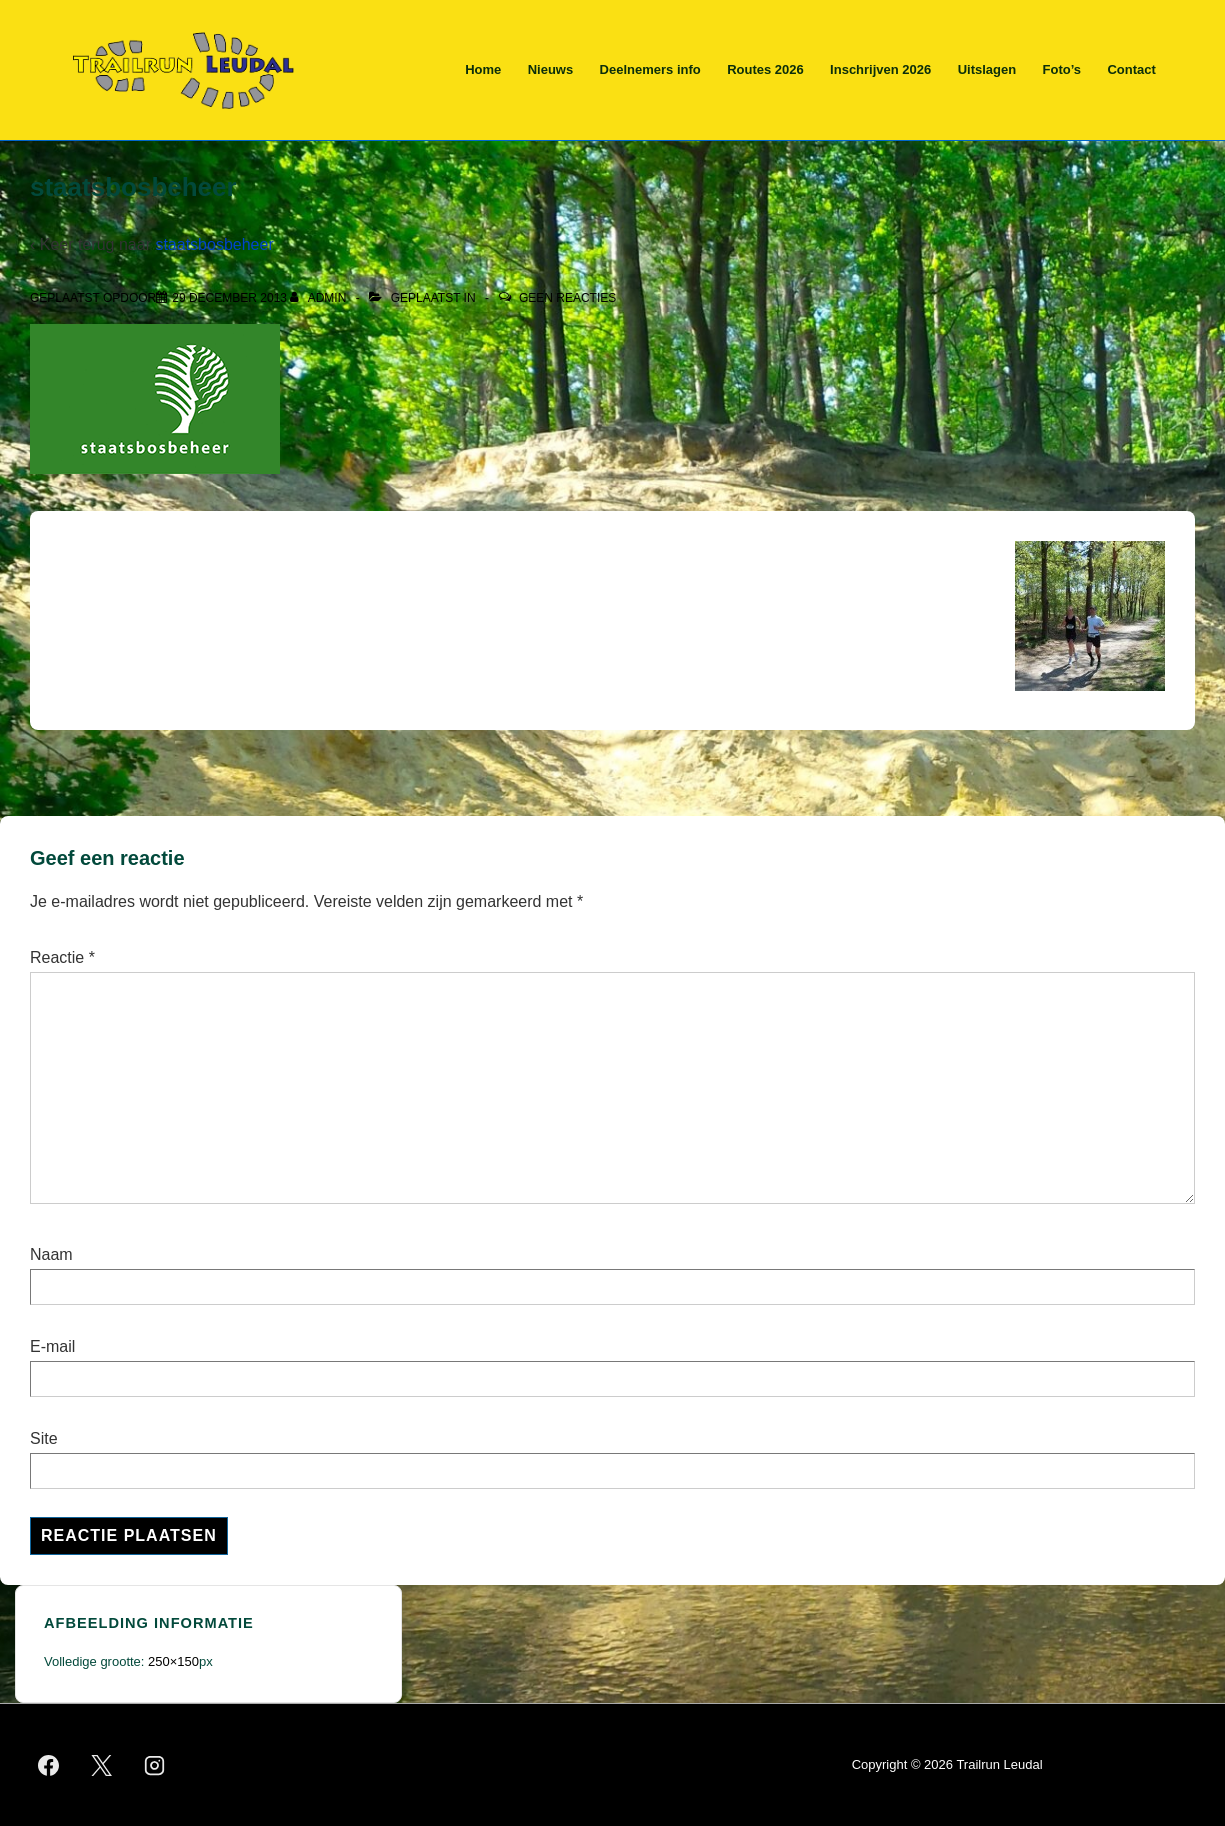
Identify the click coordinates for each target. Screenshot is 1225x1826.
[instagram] (155, 1765)
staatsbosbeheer (214, 244)
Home (483, 69)
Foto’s (1062, 69)
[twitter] (102, 1765)
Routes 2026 (765, 69)
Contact (1131, 69)
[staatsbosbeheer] (229, 298)
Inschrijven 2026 (880, 69)
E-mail (52, 1346)
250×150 (173, 1661)
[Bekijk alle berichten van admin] (319, 298)
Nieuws (551, 69)
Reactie (62, 957)
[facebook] (49, 1765)
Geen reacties (567, 298)
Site (44, 1438)
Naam (51, 1254)
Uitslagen (987, 69)
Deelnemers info (650, 69)
